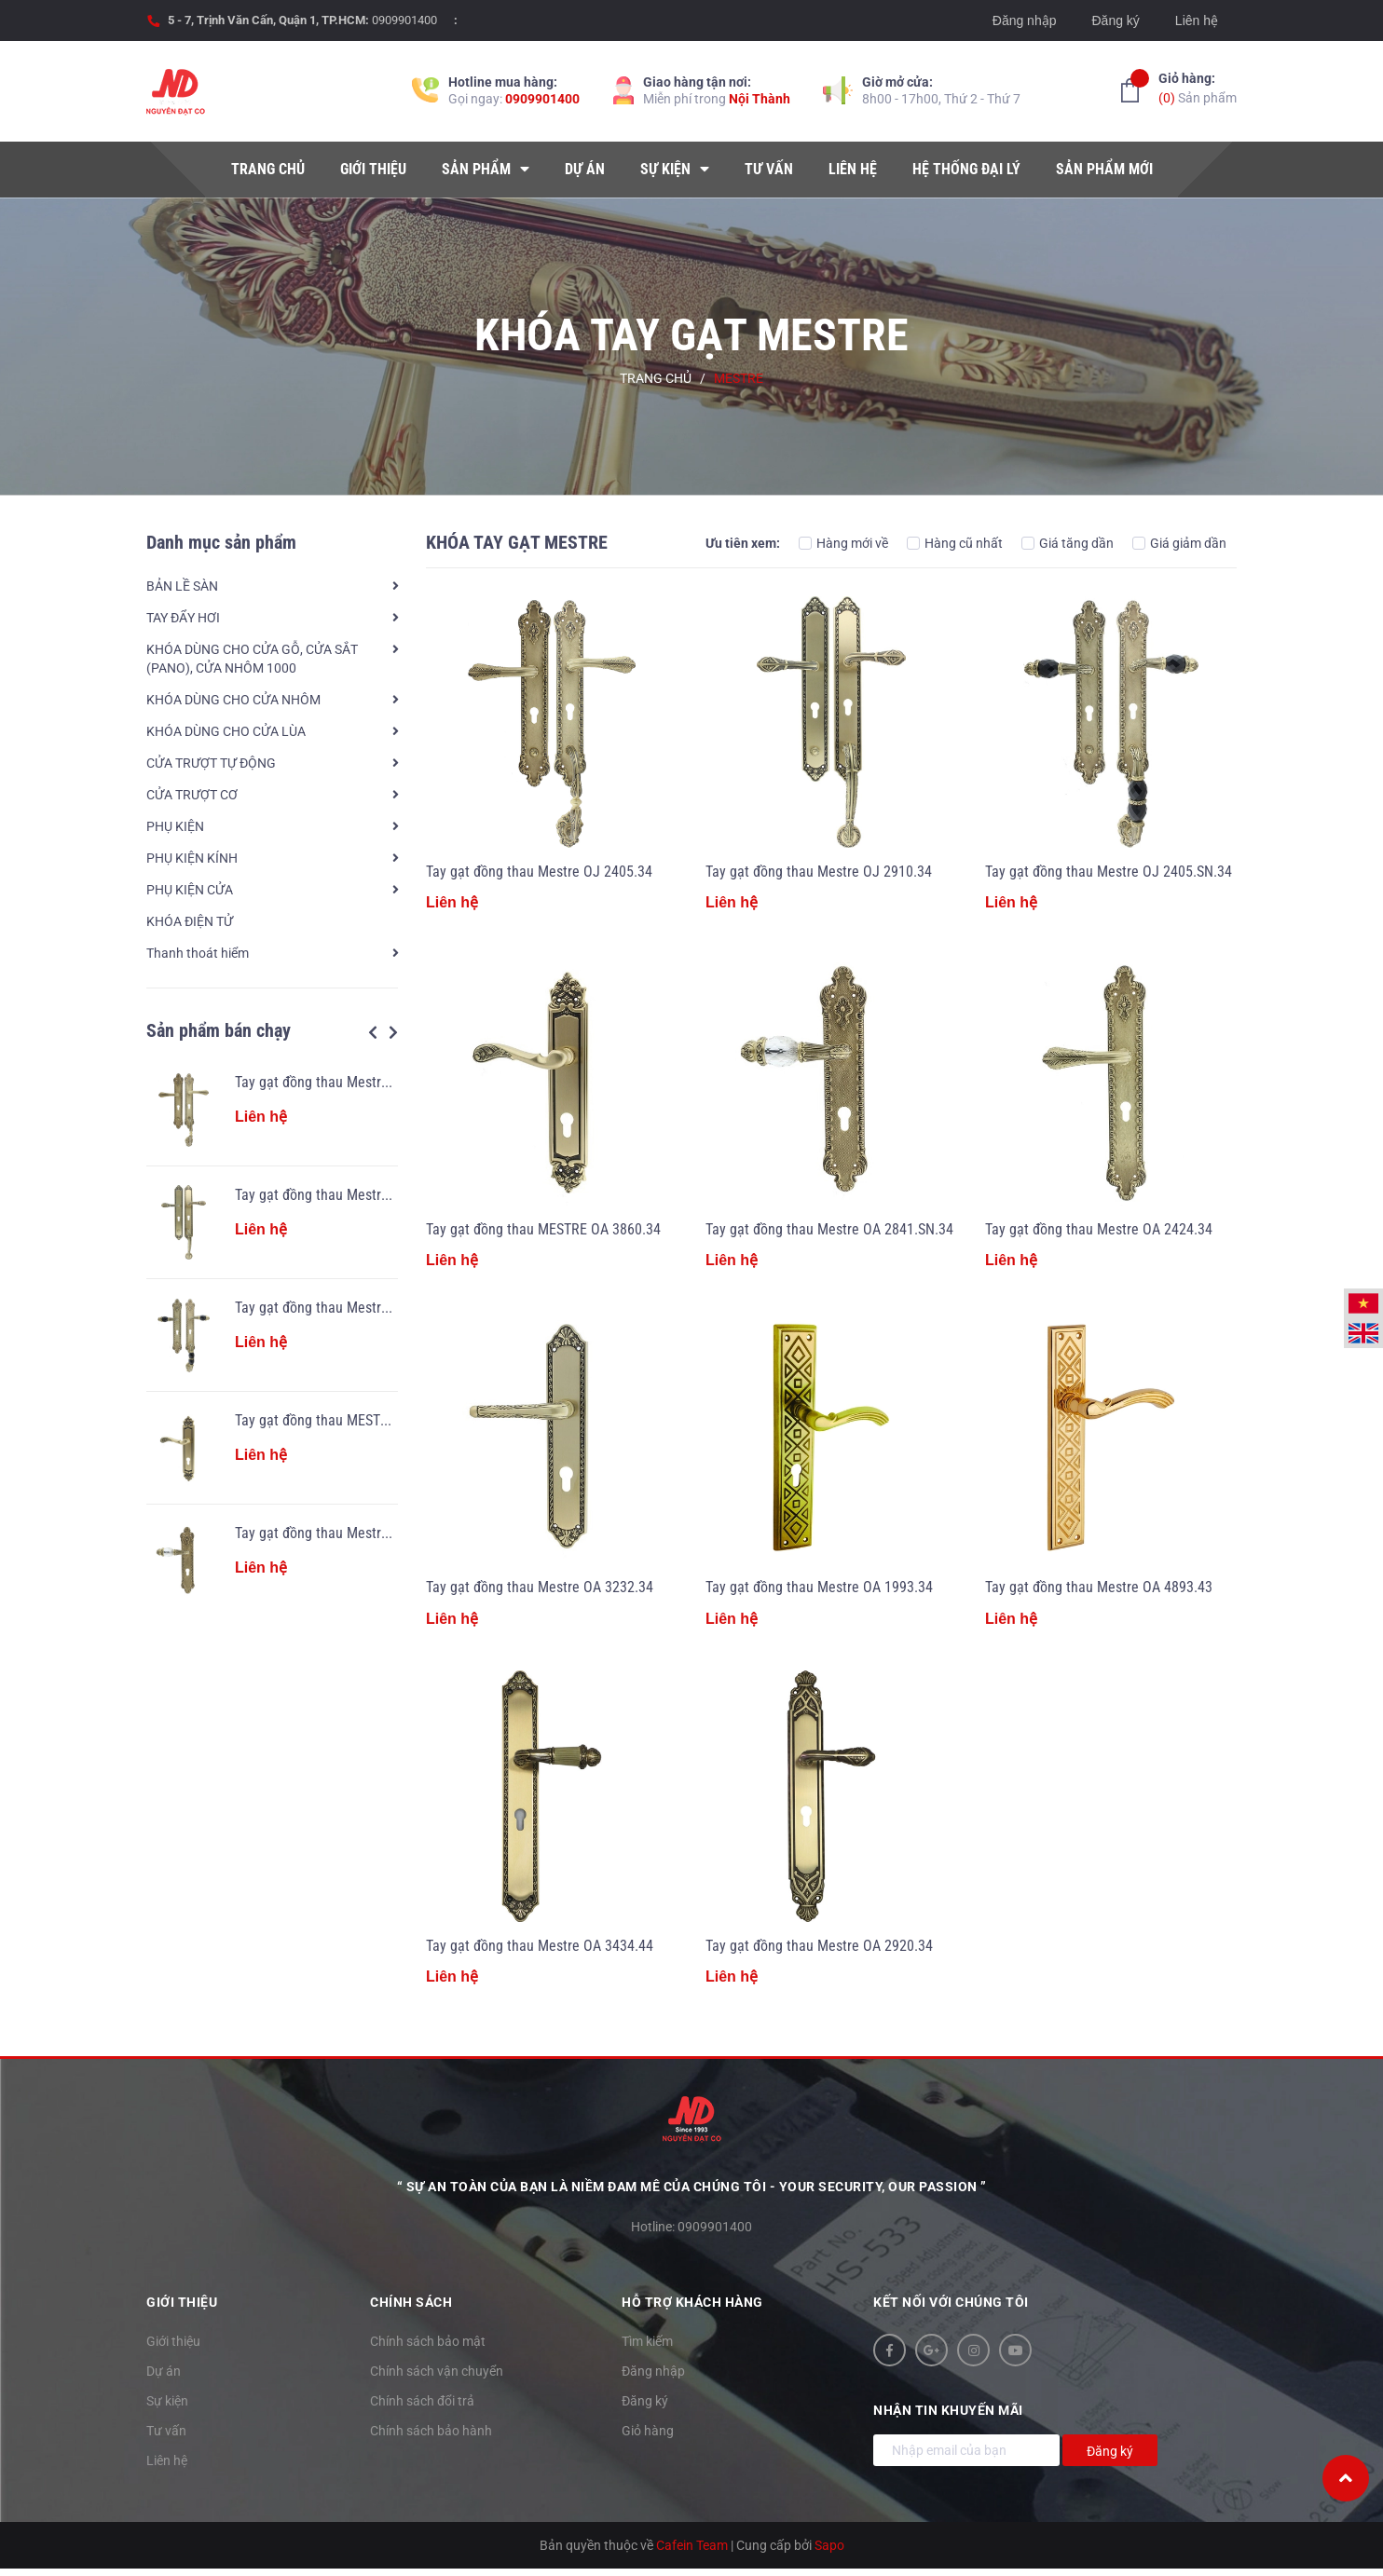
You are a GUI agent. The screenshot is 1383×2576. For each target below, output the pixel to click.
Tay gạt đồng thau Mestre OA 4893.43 (1098, 1587)
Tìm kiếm (647, 2341)
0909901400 (404, 20)
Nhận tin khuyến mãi (948, 2410)
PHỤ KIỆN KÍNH (192, 858)
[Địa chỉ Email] (966, 2450)
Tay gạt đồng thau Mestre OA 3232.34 (539, 1587)
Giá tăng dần (1067, 543)
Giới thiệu (173, 2341)
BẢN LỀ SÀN (182, 586)
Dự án (163, 2371)
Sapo (829, 2545)
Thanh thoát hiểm (197, 953)
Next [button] (393, 1032)
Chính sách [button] (411, 2302)
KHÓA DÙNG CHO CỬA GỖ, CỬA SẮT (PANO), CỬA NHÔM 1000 (252, 658)
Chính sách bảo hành (431, 2430)
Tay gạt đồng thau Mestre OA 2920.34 (819, 1946)
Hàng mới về (843, 543)
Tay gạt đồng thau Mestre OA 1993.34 (819, 1587)
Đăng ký (1115, 20)
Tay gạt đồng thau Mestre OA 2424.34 (1098, 1229)
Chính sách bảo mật (428, 2341)
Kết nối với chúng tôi (951, 2302)
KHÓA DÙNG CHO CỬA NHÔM (233, 699)
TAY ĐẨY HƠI (183, 617)
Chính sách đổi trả (422, 2400)
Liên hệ (1196, 20)
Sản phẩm (1197, 87)
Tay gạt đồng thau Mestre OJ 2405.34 (348, 1082)
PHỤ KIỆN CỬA (189, 889)
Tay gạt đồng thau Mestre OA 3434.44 (539, 1946)
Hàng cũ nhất (955, 543)
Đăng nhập (1025, 20)
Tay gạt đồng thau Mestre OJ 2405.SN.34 (358, 1307)
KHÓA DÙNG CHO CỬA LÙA (226, 731)
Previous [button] (373, 1032)
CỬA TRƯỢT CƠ (192, 794)
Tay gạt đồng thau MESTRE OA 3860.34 (352, 1420)
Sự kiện (167, 2400)
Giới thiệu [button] (181, 2302)
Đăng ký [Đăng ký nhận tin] (1110, 2451)
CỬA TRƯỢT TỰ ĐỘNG (211, 763)
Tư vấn (166, 2430)
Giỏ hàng (648, 2430)
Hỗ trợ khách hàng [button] (692, 2302)
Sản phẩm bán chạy (218, 1030)
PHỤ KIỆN (175, 826)
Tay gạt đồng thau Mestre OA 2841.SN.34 (359, 1533)
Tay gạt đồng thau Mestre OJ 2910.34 (348, 1195)
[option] (272, 1335)
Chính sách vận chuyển (436, 2371)
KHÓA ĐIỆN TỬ (189, 921)
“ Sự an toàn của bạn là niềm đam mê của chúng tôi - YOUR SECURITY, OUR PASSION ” (692, 2186)
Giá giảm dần (1179, 543)
